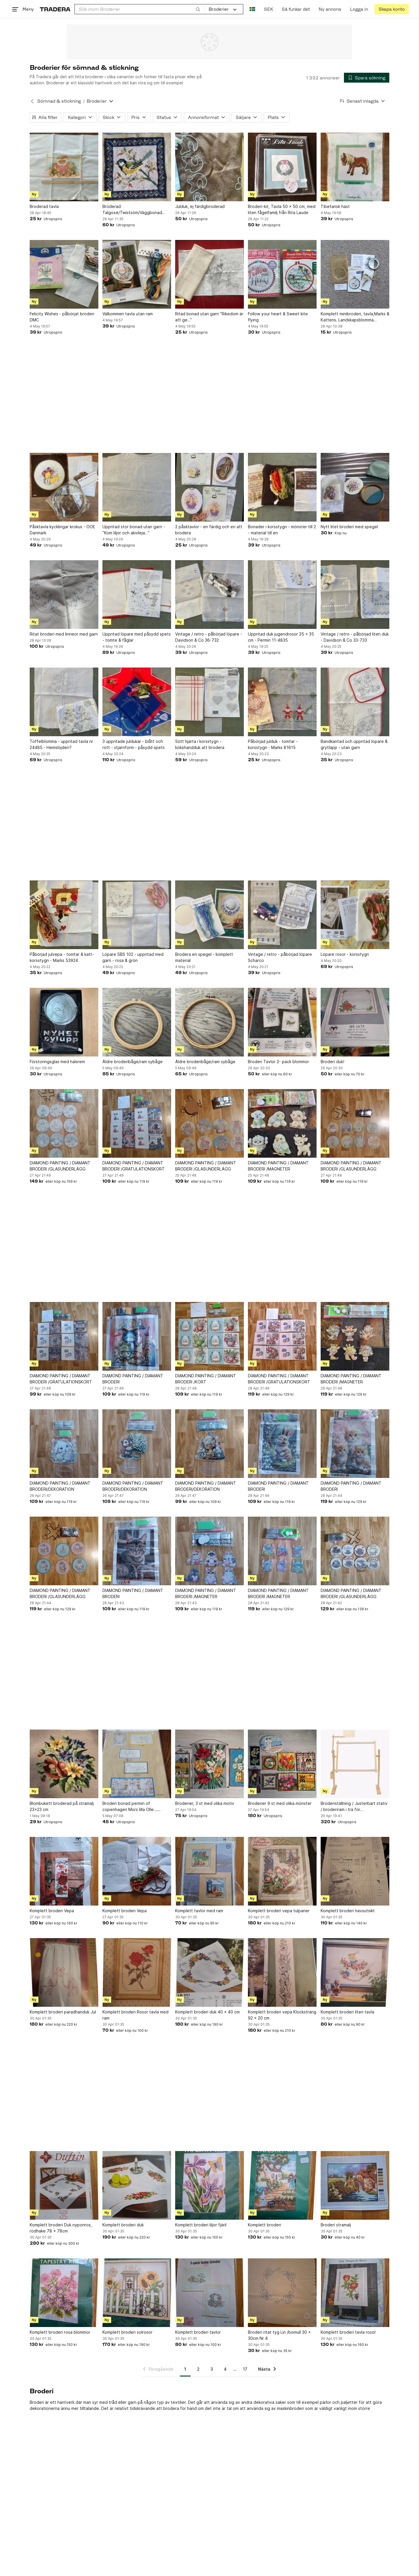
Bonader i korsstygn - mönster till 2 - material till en (282, 529)
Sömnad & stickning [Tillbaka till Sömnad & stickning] (59, 101)
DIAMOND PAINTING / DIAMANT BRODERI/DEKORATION (60, 1486)
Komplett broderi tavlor (198, 2332)
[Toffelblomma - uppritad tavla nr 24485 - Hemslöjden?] (64, 702)
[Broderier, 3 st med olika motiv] (209, 1764)
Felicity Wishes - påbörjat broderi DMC (62, 316)
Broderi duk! (332, 1061)
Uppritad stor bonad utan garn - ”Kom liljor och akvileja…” (133, 529)
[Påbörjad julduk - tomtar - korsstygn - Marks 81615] (282, 702)
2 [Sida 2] (198, 2369)
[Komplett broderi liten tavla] (355, 1972)
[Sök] (197, 9)
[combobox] (139, 9)
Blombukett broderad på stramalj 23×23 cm (62, 1806)
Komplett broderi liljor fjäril (200, 2224)
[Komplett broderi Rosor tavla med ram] (136, 1972)
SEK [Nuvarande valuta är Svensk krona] (268, 9)
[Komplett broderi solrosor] (136, 2292)
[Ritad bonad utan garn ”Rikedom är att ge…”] (209, 274)
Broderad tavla (44, 206)
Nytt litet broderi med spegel (349, 526)
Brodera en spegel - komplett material (204, 957)
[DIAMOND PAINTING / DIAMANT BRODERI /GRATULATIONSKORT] (136, 1123)
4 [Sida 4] (225, 2369)
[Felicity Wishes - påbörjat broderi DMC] (64, 274)
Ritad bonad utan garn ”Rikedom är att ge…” (209, 316)
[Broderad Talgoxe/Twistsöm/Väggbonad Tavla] (136, 167)
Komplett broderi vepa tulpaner (279, 1910)
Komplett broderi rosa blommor (60, 2332)
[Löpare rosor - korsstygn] (355, 914)
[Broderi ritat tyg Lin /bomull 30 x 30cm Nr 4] (282, 2292)
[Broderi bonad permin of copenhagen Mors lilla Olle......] (136, 1764)
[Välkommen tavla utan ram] (136, 274)
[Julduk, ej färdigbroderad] (209, 167)
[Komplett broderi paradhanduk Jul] (64, 1972)
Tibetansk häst (335, 206)
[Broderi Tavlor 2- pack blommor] (282, 1022)
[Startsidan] (55, 9)
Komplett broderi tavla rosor (348, 2332)
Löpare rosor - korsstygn (345, 954)
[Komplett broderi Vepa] (64, 1871)
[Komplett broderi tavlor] (209, 2292)
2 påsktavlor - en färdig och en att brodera (208, 529)
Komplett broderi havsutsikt (348, 1910)
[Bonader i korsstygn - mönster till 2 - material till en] (282, 487)
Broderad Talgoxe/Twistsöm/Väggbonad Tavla (132, 210)
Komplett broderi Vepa (52, 1910)
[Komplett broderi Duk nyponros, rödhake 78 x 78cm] (64, 2185)
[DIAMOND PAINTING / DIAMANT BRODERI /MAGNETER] (282, 1123)
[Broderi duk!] (355, 1022)
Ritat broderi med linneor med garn (64, 633)
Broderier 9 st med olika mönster (280, 1803)
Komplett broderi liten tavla (347, 2011)
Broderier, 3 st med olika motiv (204, 1803)
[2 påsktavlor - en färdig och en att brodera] (209, 487)
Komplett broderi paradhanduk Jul (63, 2011)
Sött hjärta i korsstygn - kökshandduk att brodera (199, 744)
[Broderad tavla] (64, 167)
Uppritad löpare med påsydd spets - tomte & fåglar (136, 637)
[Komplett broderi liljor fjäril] (209, 2185)
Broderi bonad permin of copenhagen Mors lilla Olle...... (131, 1806)
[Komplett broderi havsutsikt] (355, 1871)
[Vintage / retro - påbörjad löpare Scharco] (282, 914)
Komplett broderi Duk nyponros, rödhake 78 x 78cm (61, 2227)
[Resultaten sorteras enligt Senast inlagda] (362, 101)
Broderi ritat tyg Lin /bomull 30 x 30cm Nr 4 (279, 2335)
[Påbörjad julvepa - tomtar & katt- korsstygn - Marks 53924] (64, 914)
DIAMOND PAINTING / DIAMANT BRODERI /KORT (205, 1378)
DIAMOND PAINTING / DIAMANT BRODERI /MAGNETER (278, 1165)
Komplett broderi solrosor (127, 2332)
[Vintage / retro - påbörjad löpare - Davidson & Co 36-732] (209, 594)
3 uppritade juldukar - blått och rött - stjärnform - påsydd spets (133, 744)
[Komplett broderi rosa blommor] (64, 2292)
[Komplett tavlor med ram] (209, 1871)
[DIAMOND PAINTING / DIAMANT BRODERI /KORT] (209, 1336)
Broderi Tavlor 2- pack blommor (278, 1061)
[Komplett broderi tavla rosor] (355, 2292)
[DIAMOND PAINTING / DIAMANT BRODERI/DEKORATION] (64, 1443)
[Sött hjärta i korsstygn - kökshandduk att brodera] (209, 702)
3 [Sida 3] (211, 2369)
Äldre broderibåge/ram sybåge (132, 1061)
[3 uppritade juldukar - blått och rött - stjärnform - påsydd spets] (136, 702)
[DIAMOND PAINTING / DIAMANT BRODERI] (136, 1336)
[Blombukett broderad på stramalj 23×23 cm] (64, 1764)
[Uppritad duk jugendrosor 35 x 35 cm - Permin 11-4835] (282, 594)
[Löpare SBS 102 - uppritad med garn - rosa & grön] (136, 914)
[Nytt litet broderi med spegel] (355, 487)
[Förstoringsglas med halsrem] (64, 1022)
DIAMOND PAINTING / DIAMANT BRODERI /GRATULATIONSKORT (133, 1165)
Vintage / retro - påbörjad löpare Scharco (280, 957)
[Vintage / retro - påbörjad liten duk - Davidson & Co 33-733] (355, 594)
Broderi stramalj (336, 2224)
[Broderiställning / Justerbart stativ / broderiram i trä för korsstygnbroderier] (355, 1764)
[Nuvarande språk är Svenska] (252, 9)
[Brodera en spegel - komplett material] (209, 914)
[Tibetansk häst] (355, 167)
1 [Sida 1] (185, 2369)
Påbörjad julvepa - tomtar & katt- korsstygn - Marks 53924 (62, 957)
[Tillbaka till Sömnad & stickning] (32, 101)
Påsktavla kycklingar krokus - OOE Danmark (62, 529)
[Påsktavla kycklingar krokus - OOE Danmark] (64, 487)
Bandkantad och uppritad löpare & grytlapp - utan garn (354, 744)
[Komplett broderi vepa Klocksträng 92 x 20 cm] (282, 1972)
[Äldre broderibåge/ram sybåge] (136, 1022)
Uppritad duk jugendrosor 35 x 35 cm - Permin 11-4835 (281, 637)
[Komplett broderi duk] (136, 2185)
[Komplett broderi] (282, 2185)
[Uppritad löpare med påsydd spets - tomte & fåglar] (136, 594)
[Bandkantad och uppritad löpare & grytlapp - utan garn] (355, 702)
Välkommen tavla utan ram (127, 313)
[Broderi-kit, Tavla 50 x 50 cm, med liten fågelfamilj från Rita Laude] (282, 167)
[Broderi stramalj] (355, 2185)
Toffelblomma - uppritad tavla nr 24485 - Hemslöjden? (61, 744)
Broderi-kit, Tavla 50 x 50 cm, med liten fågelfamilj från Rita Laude (281, 209)
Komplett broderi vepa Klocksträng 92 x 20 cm (282, 2014)
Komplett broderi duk (123, 2224)
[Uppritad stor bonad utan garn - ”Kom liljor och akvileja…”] (136, 487)
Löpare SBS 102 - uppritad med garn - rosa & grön (133, 957)
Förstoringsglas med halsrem (57, 1061)
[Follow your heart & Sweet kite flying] (282, 274)
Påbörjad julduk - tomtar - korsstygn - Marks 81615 (273, 744)
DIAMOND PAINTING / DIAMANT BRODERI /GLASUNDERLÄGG (60, 1165)
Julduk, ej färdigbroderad (200, 206)
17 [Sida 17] (245, 2369)
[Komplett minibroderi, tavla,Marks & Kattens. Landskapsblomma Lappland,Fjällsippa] (355, 274)
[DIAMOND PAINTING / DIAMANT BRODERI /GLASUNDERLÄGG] (64, 1123)
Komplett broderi (264, 2224)
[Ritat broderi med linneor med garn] (64, 594)
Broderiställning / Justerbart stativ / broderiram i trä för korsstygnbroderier (354, 1806)
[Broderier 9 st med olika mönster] (282, 1764)
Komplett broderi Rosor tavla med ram (135, 2014)
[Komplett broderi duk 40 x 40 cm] (209, 1972)
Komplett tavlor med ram (199, 1910)
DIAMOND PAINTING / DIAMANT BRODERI (132, 1378)
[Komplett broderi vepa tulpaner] (282, 1871)
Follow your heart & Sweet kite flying (278, 316)
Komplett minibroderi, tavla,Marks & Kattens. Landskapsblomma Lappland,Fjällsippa (355, 317)
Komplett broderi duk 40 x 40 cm (207, 2011)
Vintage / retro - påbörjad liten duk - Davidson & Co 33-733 (355, 637)
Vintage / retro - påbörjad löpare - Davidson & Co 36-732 (208, 637)
